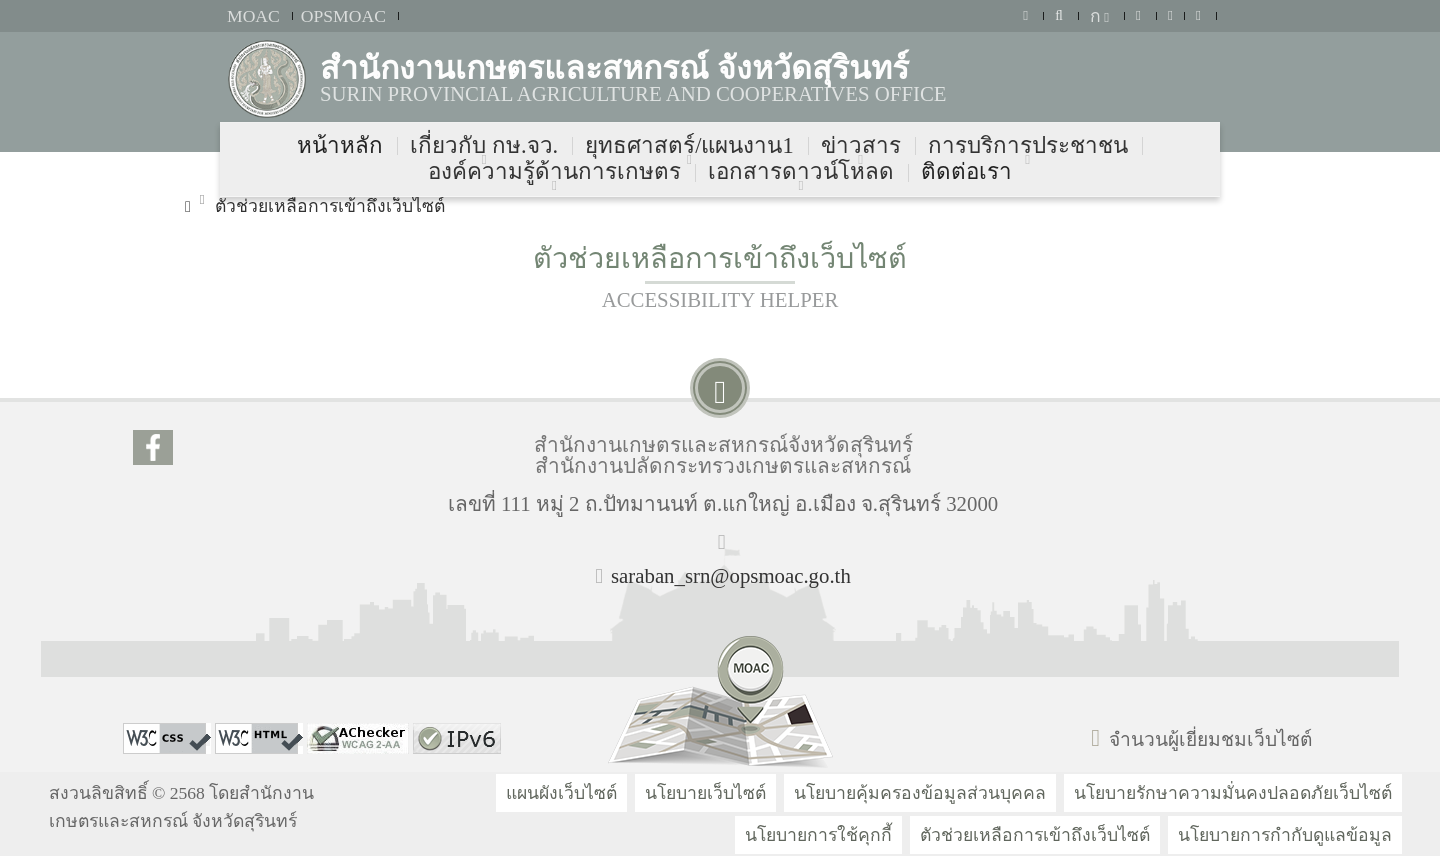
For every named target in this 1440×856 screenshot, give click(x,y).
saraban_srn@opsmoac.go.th (731, 575)
